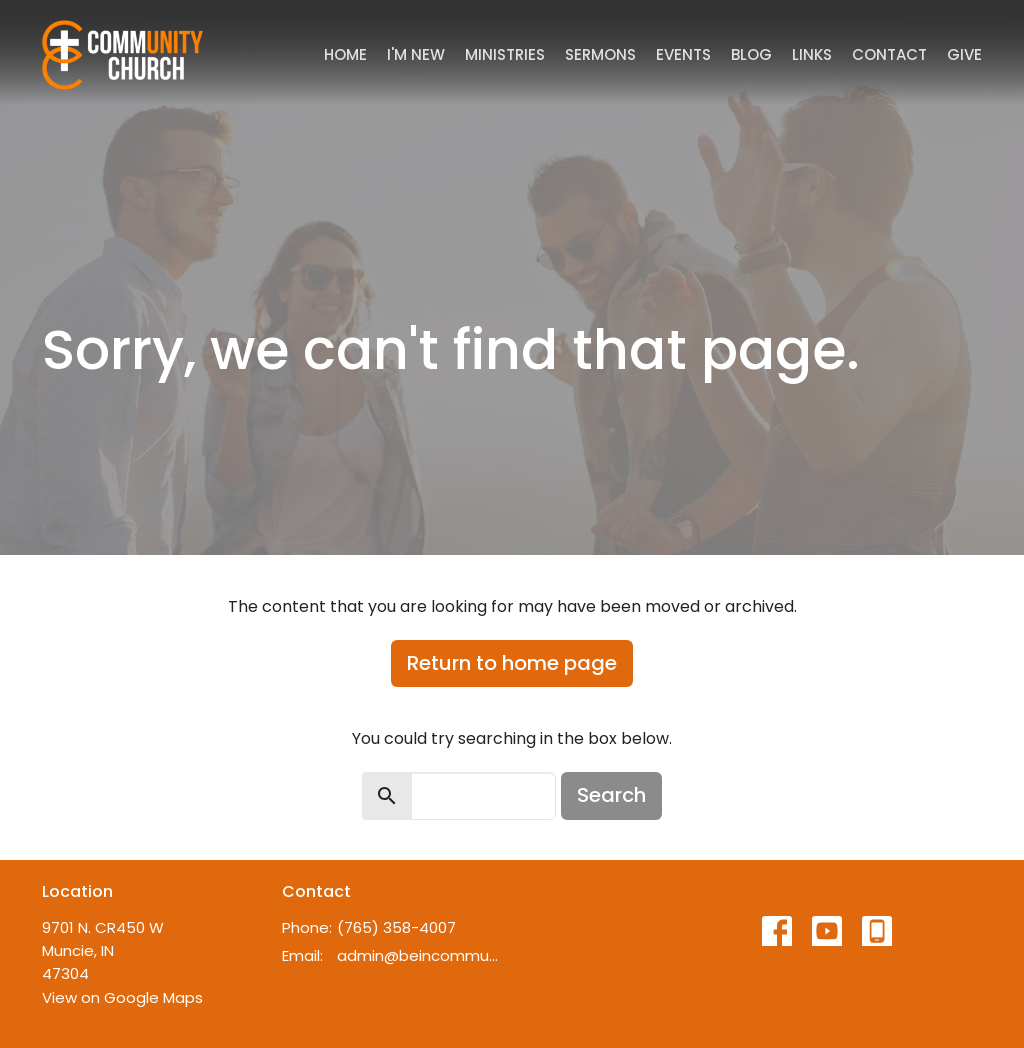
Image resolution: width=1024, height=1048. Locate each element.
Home (345, 54)
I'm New (416, 54)
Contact (889, 54)
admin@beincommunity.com (419, 955)
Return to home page (512, 663)
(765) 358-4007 (396, 927)
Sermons (600, 54)
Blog (751, 54)
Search (611, 795)
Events (683, 54)
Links (812, 54)
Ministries (505, 54)
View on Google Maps (122, 997)
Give (964, 54)
